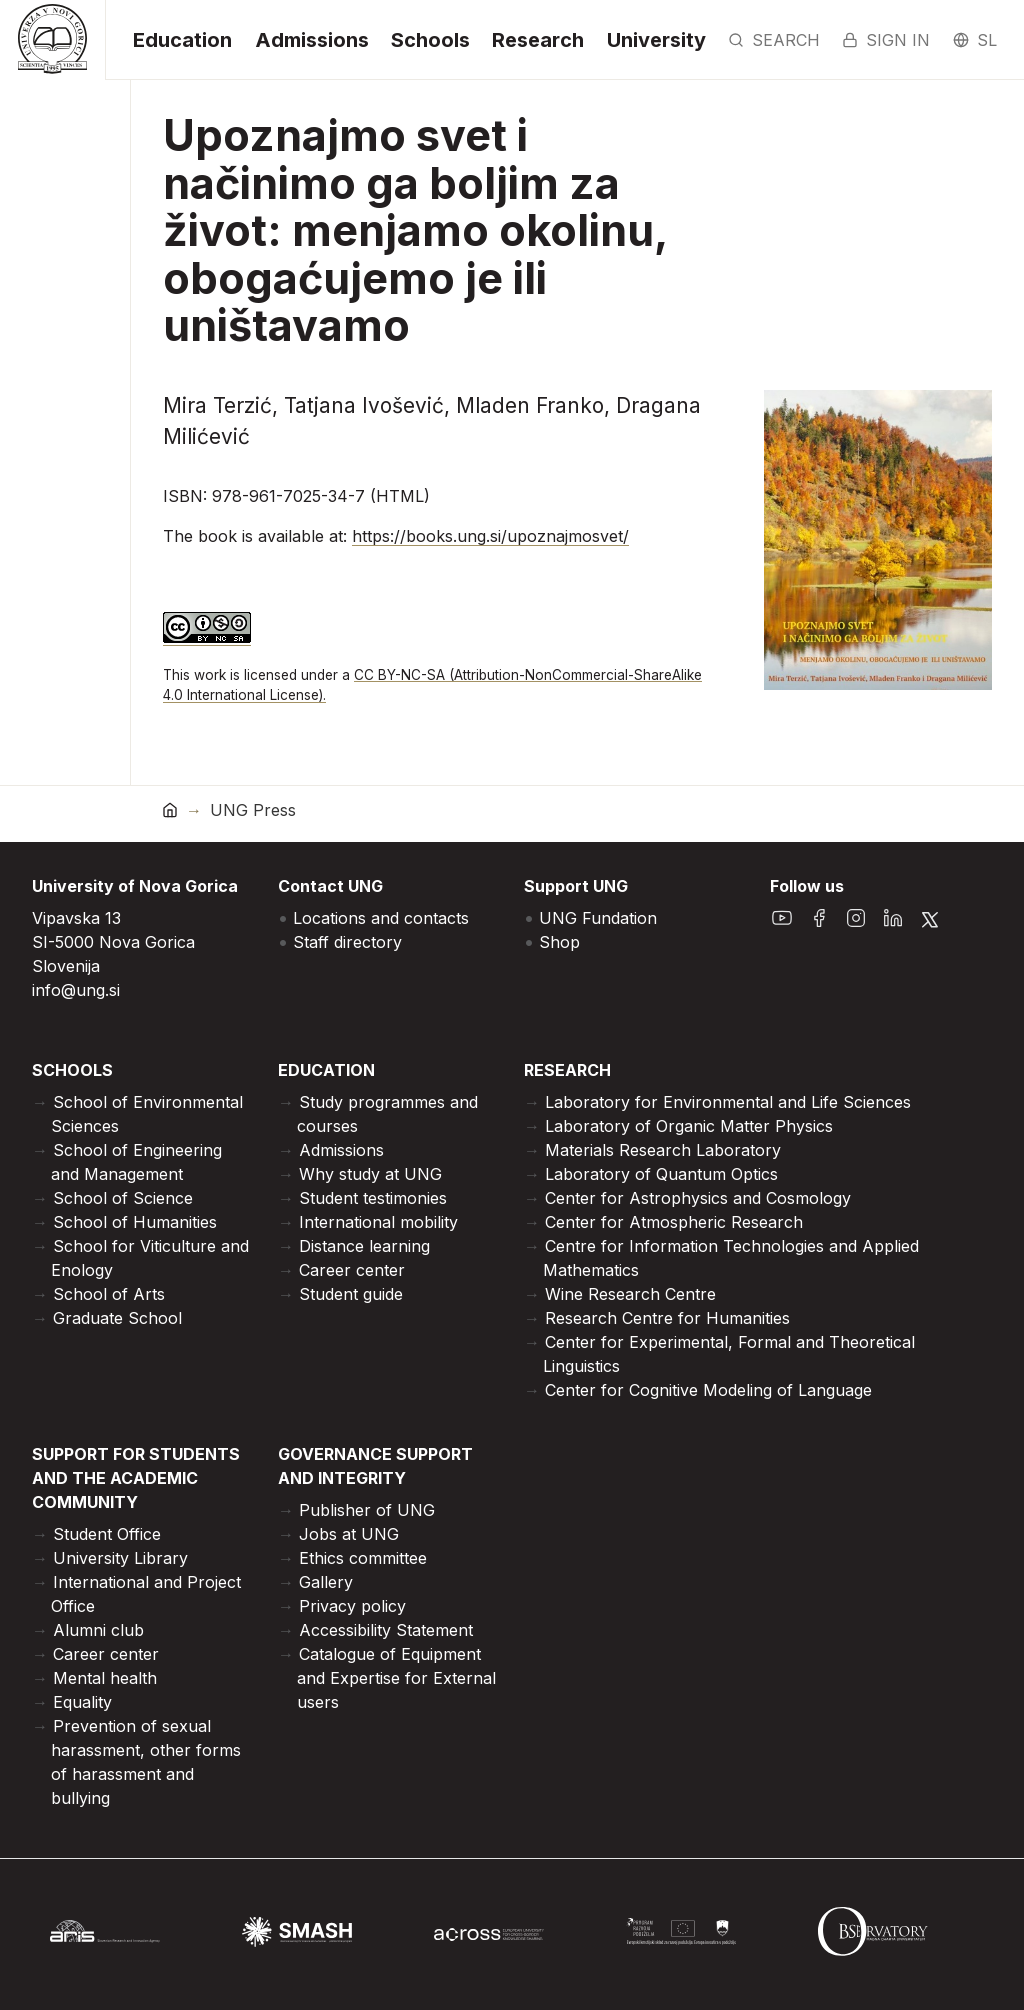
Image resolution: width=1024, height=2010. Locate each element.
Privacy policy (352, 1606)
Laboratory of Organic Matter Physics (689, 1126)
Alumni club (98, 1630)
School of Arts (109, 1294)
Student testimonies (373, 1198)
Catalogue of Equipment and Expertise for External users (396, 1678)
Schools (430, 40)
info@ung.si (76, 990)
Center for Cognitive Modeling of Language (708, 1390)
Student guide (351, 1294)
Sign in (886, 40)
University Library (120, 1558)
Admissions (312, 40)
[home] (170, 809)
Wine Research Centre (630, 1294)
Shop (559, 942)
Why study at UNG (370, 1174)
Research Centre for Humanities (667, 1318)
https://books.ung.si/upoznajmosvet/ (490, 536)
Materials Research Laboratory (663, 1150)
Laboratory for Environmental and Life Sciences (728, 1102)
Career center (352, 1270)
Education (182, 40)
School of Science (123, 1198)
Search (774, 40)
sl (975, 40)
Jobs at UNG (349, 1534)
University (656, 40)
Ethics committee (363, 1558)
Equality (82, 1702)
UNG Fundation (598, 918)
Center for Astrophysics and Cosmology (698, 1198)
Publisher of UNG (367, 1510)
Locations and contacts (381, 918)
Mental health (105, 1678)
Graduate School (117, 1318)
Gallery (326, 1582)
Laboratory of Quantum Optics (661, 1174)
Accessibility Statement (386, 1630)
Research (538, 40)
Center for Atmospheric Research (674, 1222)
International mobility (378, 1222)
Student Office (107, 1534)
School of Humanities (135, 1222)
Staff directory (347, 942)
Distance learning (364, 1246)
